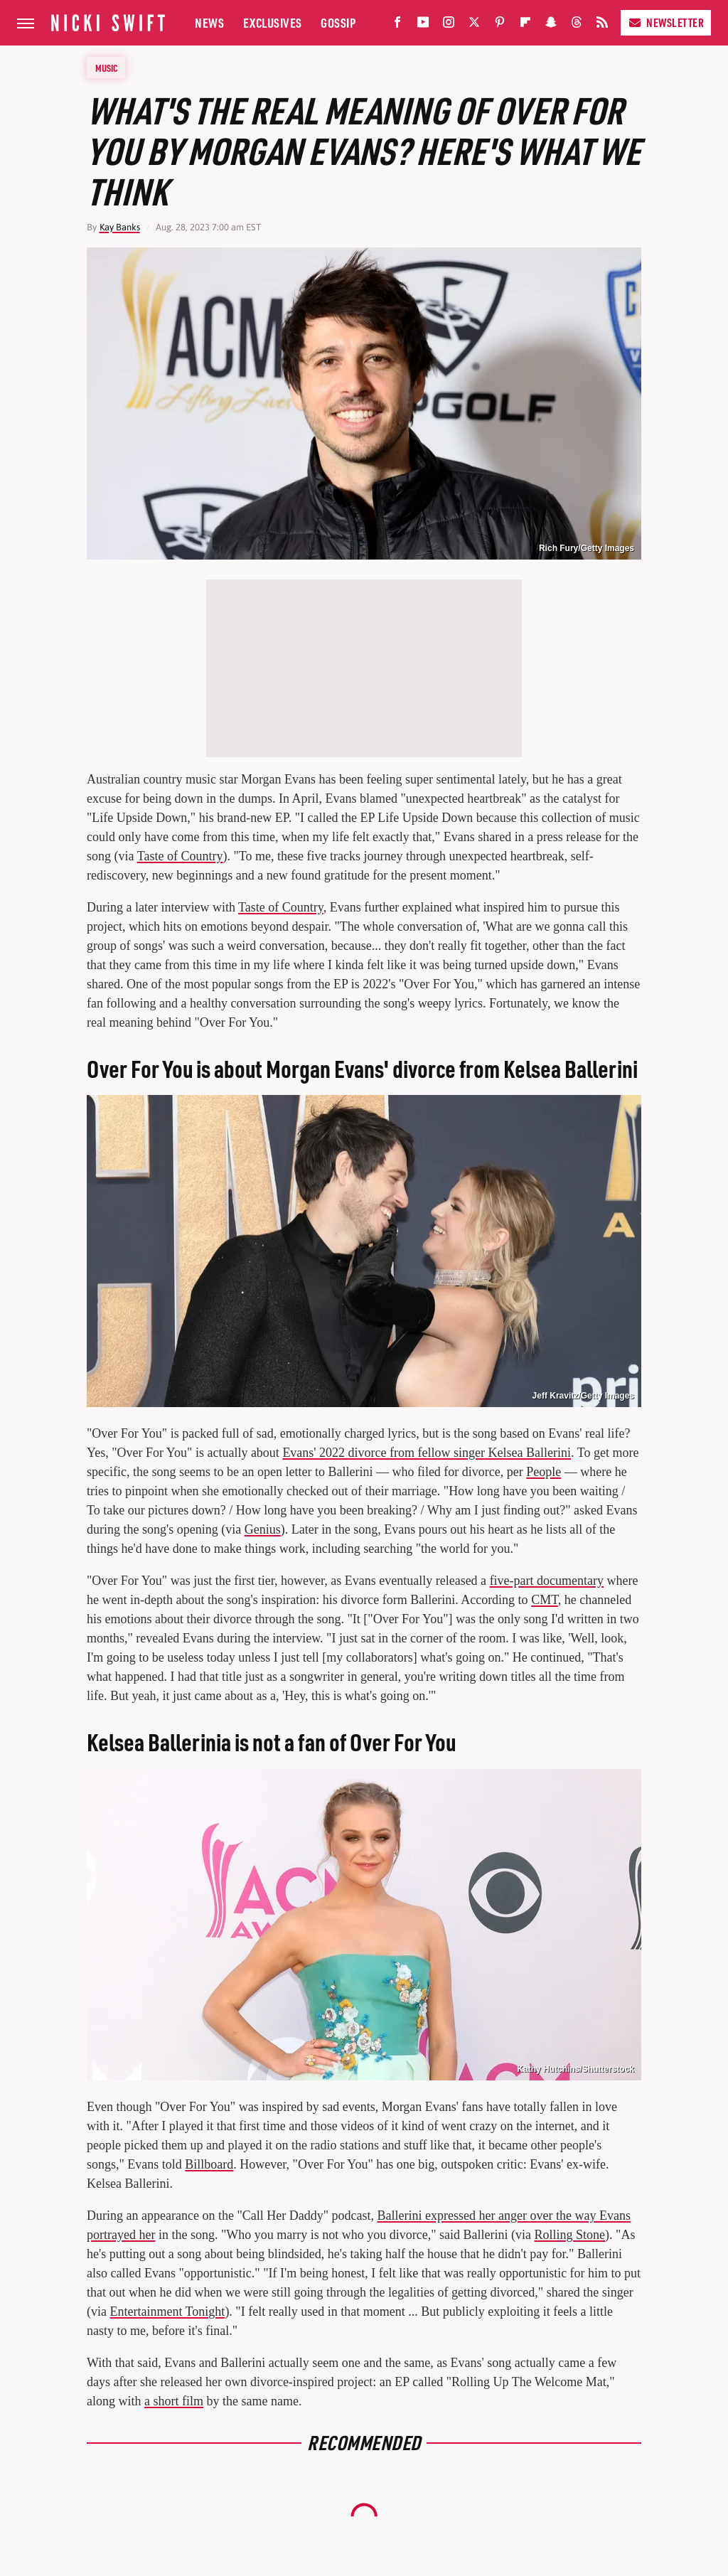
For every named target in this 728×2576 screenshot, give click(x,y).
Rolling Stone (570, 2235)
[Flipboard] (525, 25)
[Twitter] (474, 25)
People (543, 1472)
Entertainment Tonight (167, 2311)
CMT (544, 1600)
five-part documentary (547, 1580)
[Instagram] (448, 25)
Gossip (338, 22)
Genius (263, 1529)
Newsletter (666, 22)
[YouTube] (423, 25)
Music (106, 67)
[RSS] (602, 25)
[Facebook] (397, 25)
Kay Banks (120, 227)
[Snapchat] (551, 25)
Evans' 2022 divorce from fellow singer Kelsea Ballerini (426, 1452)
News (209, 22)
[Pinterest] (500, 25)
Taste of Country (180, 856)
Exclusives (272, 22)
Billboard (209, 2164)
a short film (173, 2401)
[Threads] (576, 25)
